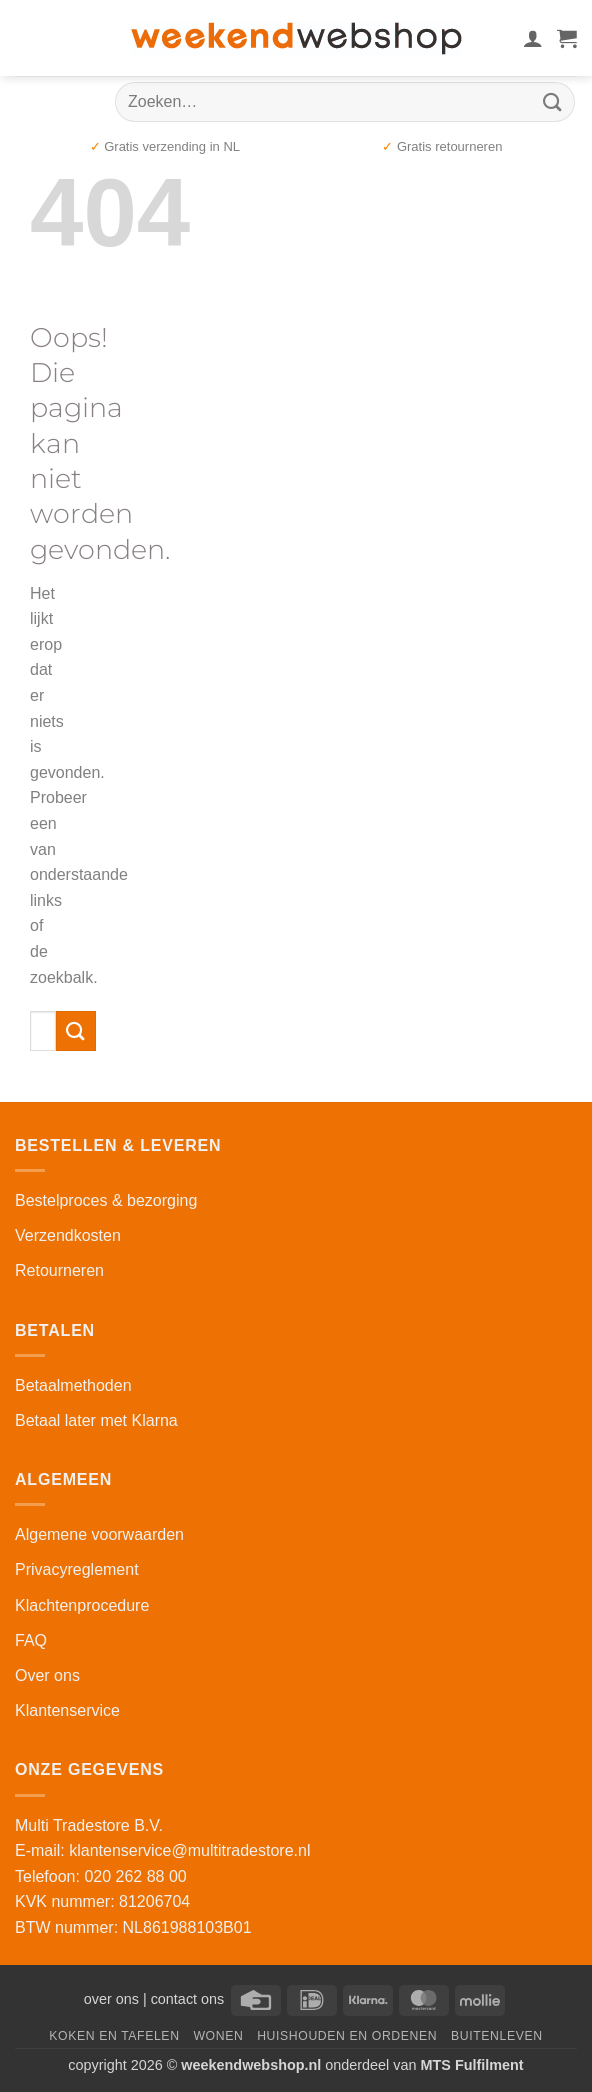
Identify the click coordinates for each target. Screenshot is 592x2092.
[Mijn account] (533, 38)
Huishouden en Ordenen (347, 2036)
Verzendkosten (68, 1235)
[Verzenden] (553, 101)
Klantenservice (67, 1710)
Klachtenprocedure (82, 1605)
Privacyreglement (77, 1569)
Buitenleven (497, 2036)
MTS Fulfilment (472, 2065)
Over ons (47, 1675)
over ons (111, 1999)
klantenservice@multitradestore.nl (189, 1850)
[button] (567, 38)
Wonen (218, 2036)
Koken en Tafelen (114, 2036)
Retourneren (59, 1270)
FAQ (31, 1640)
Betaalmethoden (73, 1385)
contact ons (188, 1999)
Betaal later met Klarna (96, 1420)
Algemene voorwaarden (99, 1534)
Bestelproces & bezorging (106, 1200)
